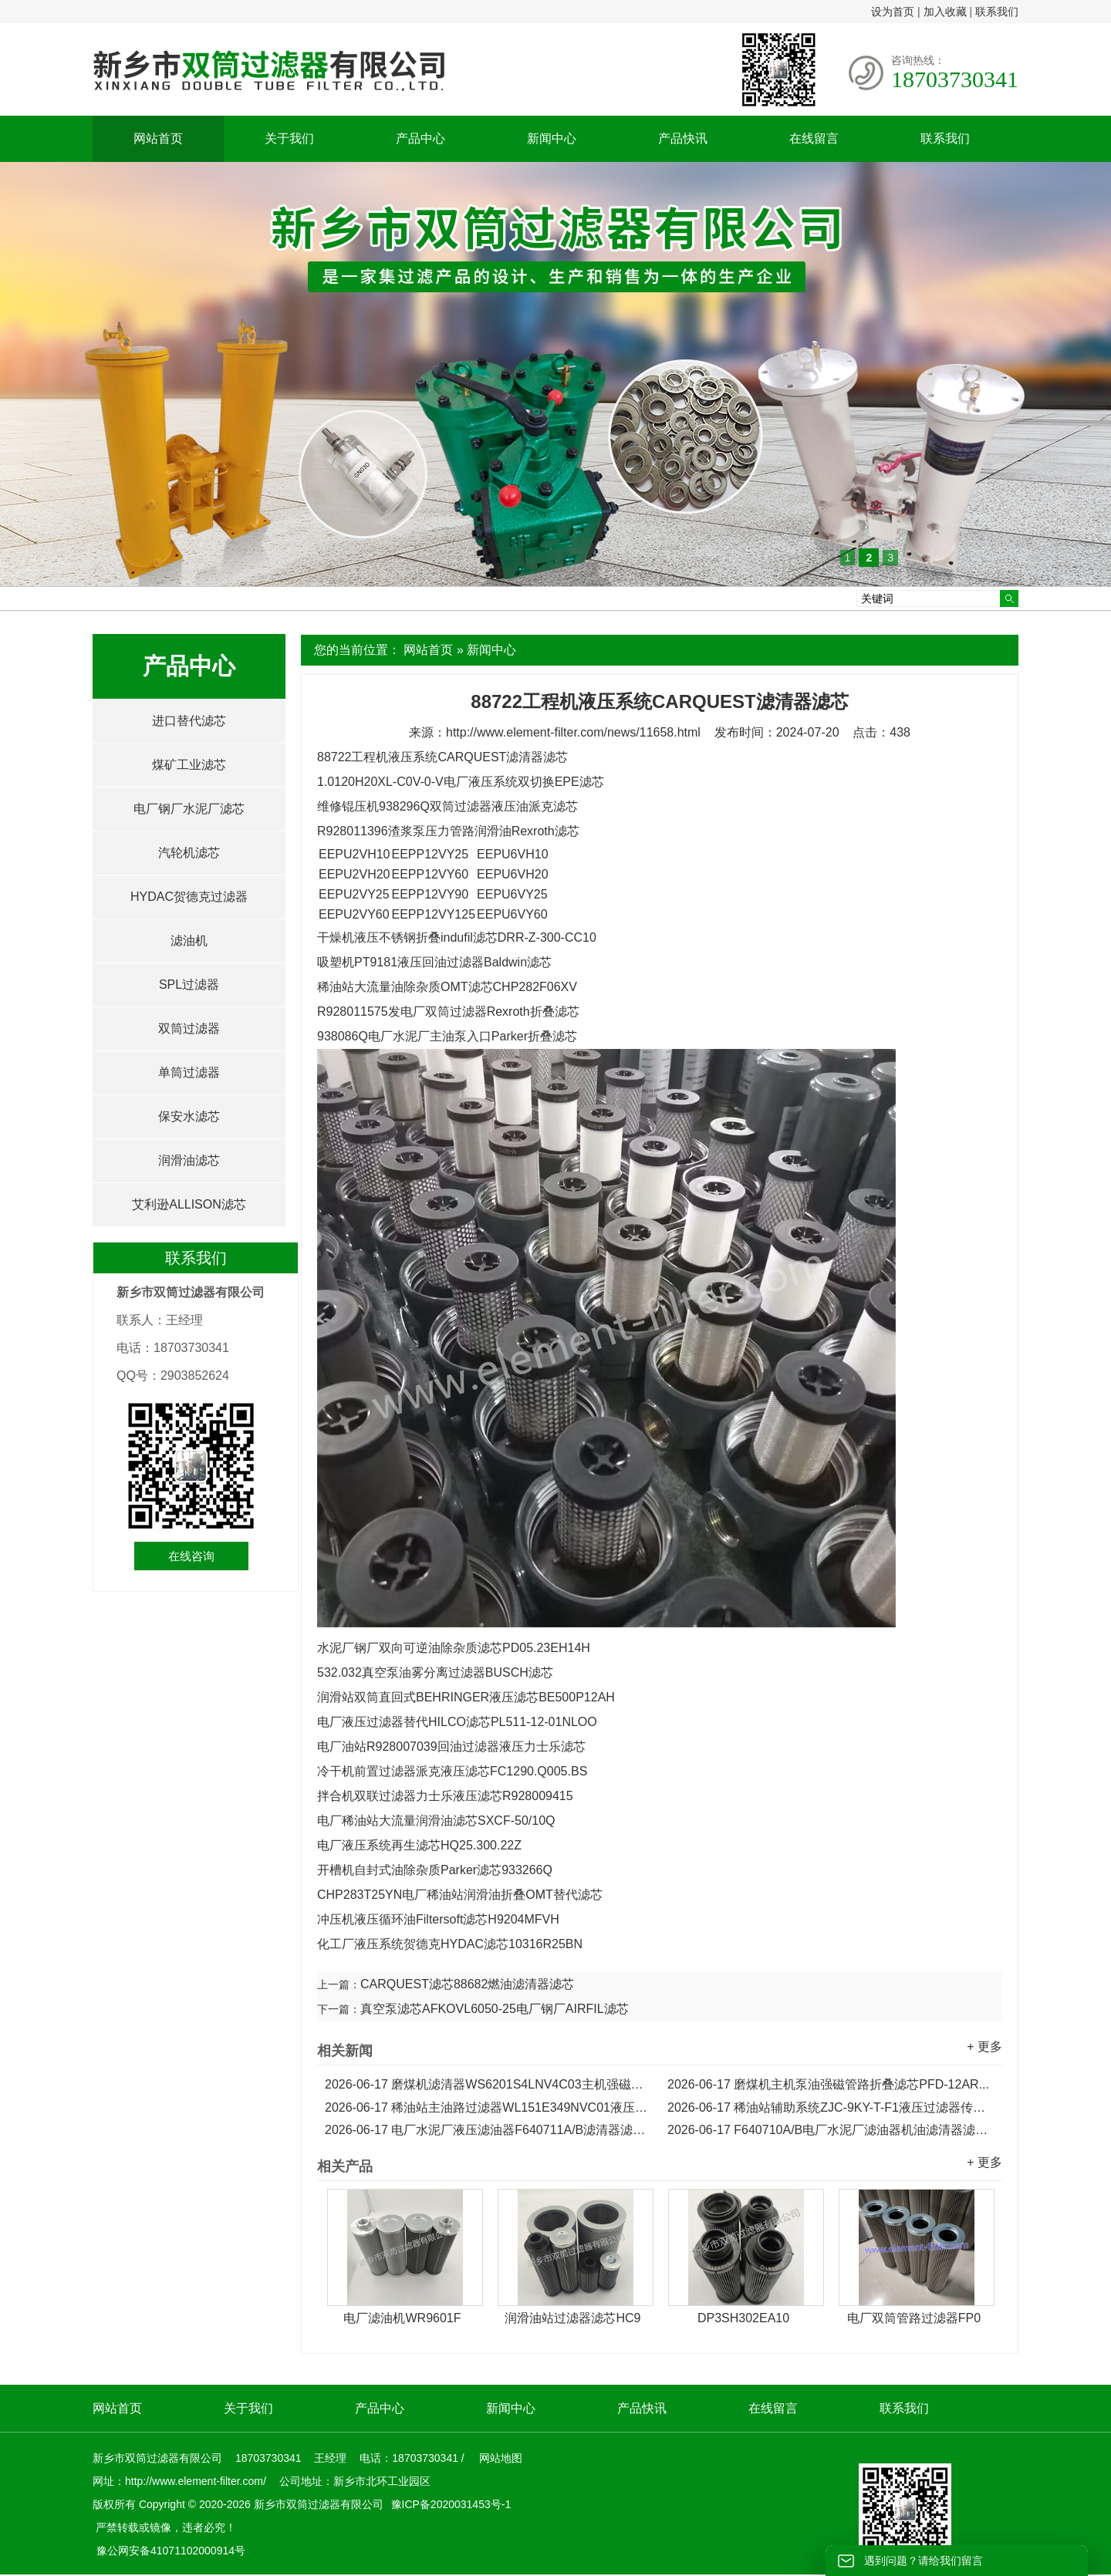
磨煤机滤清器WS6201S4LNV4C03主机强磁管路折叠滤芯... (488, 2084)
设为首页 (892, 11)
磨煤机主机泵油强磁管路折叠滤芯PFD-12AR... (828, 2084)
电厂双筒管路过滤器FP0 (914, 2318)
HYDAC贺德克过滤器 (189, 896)
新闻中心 (551, 138)
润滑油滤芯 (189, 1160)
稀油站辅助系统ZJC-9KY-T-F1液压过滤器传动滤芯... (830, 2107)
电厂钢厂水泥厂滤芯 (189, 808)
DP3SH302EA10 (743, 2318)
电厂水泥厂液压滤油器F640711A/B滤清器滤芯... (488, 2129)
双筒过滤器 (189, 1028)
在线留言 (814, 138)
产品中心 (420, 138)
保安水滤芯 (189, 1116)
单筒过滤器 (189, 1072)
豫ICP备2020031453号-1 (450, 2504)
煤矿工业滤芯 (189, 764)
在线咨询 (191, 1556)
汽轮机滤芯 (189, 852)
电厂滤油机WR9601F (402, 2318)
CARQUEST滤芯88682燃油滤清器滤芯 (467, 1984)
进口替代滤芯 (189, 720)
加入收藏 (945, 11)
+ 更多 (984, 2046)
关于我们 (289, 138)
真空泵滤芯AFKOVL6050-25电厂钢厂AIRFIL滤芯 (494, 2008)
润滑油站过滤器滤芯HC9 (572, 2318)
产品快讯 (682, 138)
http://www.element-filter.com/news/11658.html (573, 732)
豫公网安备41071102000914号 (170, 2550)
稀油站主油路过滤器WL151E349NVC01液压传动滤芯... (488, 2107)
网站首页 (158, 138)
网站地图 (500, 2458)
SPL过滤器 (189, 984)
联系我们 (996, 11)
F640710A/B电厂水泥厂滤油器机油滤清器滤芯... (830, 2129)
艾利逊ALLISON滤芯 (189, 1204)
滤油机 (189, 940)
